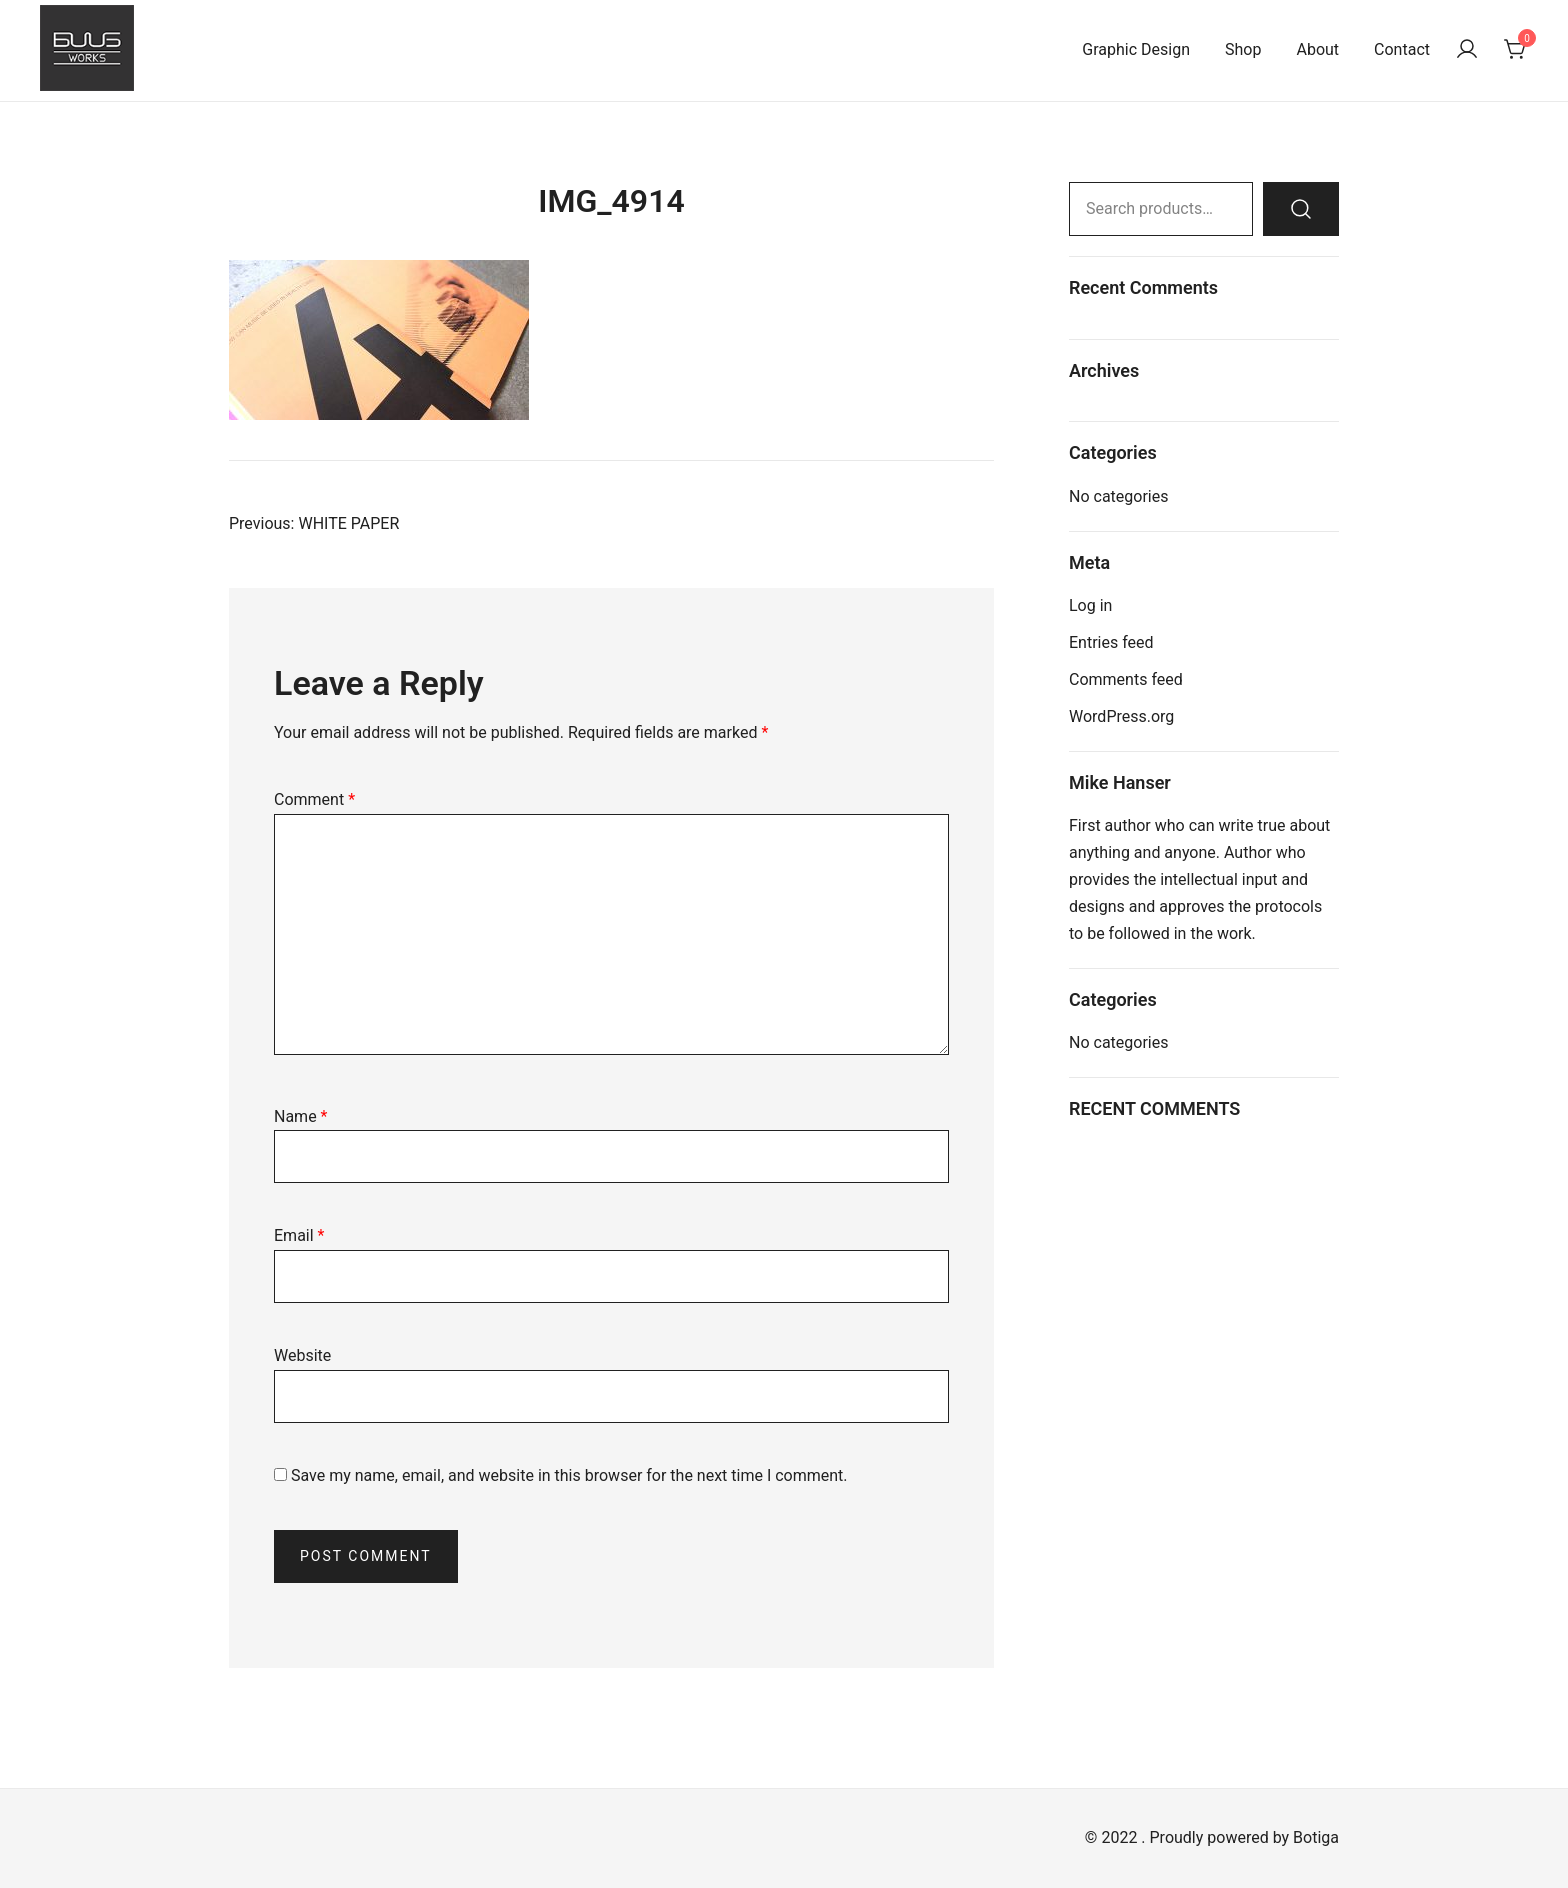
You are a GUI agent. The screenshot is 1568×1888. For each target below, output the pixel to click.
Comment (314, 799)
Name (301, 1116)
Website (302, 1355)
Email (299, 1235)
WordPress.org (1121, 716)
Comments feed (1126, 679)
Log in (1090, 605)
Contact (1402, 49)
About (1317, 49)
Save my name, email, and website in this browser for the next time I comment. (569, 1475)
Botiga (1316, 1837)
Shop (1243, 49)
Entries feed (1111, 642)
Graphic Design (1136, 49)
